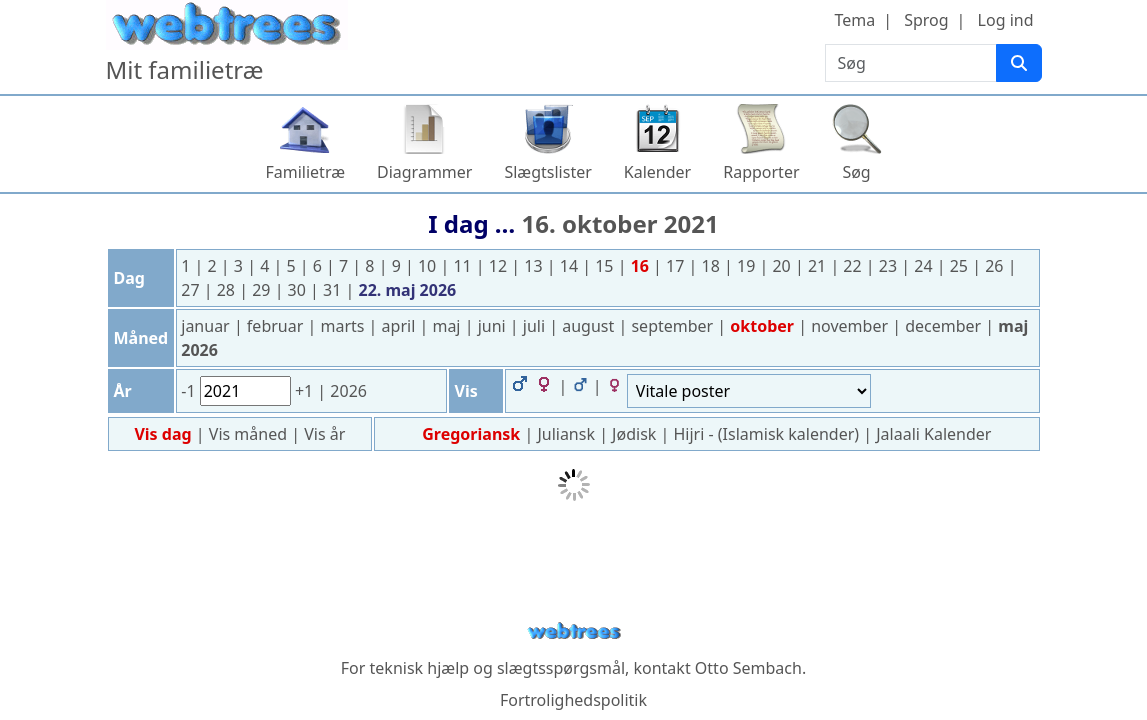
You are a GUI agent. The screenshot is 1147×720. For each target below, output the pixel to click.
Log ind (1006, 20)
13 (535, 266)
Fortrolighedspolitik (573, 700)
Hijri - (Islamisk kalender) (766, 434)
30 (299, 290)
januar (207, 326)
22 (854, 266)
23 (890, 266)
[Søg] (1019, 63)
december (945, 326)
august (590, 326)
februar (277, 326)
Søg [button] (856, 172)
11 (464, 266)
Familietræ (305, 172)
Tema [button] (854, 20)
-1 (190, 391)
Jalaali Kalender (933, 434)
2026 (348, 391)
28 (228, 290)
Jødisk (634, 434)
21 (819, 266)
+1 (306, 391)
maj (448, 326)
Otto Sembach (748, 668)
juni (494, 326)
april (401, 326)
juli (536, 326)
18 (713, 266)
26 (996, 266)
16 (642, 266)
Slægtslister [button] (547, 172)
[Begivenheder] (749, 391)
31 (334, 290)
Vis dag (164, 434)
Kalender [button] (657, 172)
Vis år (324, 434)
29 (263, 290)
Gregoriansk (471, 434)
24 (925, 266)
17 (677, 266)
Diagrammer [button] (424, 172)
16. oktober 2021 (620, 223)
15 (606, 266)
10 (429, 266)
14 (571, 266)
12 (500, 266)
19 (748, 266)
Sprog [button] (926, 20)
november (851, 326)
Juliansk (566, 434)
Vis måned (250, 434)
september (674, 326)
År (123, 391)
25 (961, 266)
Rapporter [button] (761, 172)
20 (783, 266)
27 (192, 290)
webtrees (574, 631)
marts (344, 326)
